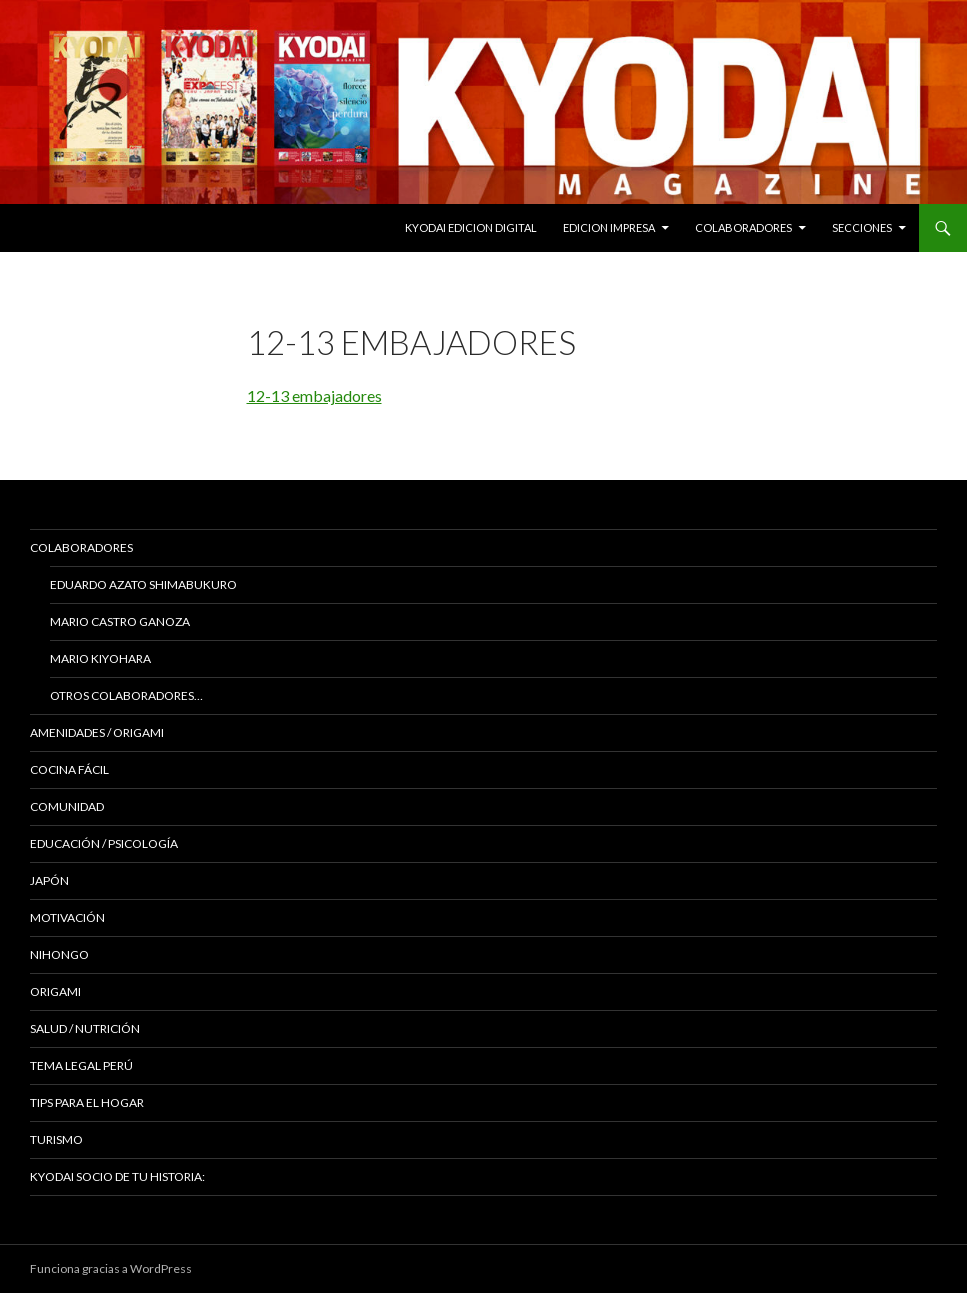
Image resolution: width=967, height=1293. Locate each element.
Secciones (862, 227)
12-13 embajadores (314, 395)
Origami (55, 991)
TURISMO (56, 1139)
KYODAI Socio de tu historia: (118, 1176)
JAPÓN (49, 880)
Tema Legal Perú (81, 1065)
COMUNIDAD (67, 806)
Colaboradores (743, 227)
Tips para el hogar (87, 1102)
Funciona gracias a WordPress (111, 1268)
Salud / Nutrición (85, 1028)
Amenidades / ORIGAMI (97, 732)
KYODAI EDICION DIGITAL (471, 227)
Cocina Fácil (69, 769)
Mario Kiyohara (100, 658)
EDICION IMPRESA (609, 227)
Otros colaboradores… (126, 695)
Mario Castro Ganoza (120, 621)
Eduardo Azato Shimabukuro (143, 584)
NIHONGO (59, 954)
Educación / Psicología (104, 843)
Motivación (67, 917)
